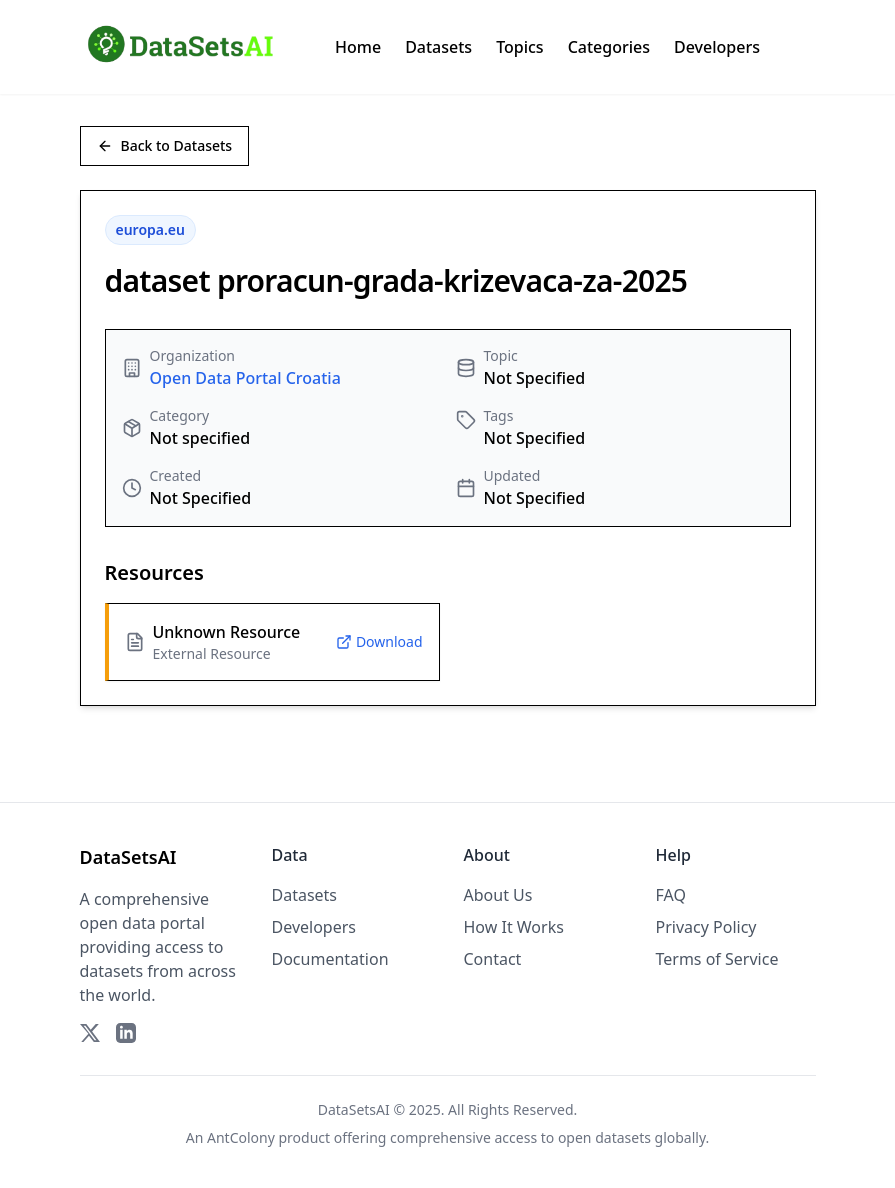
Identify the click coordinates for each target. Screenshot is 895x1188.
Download (379, 641)
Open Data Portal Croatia (245, 378)
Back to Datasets (165, 145)
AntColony (241, 1137)
